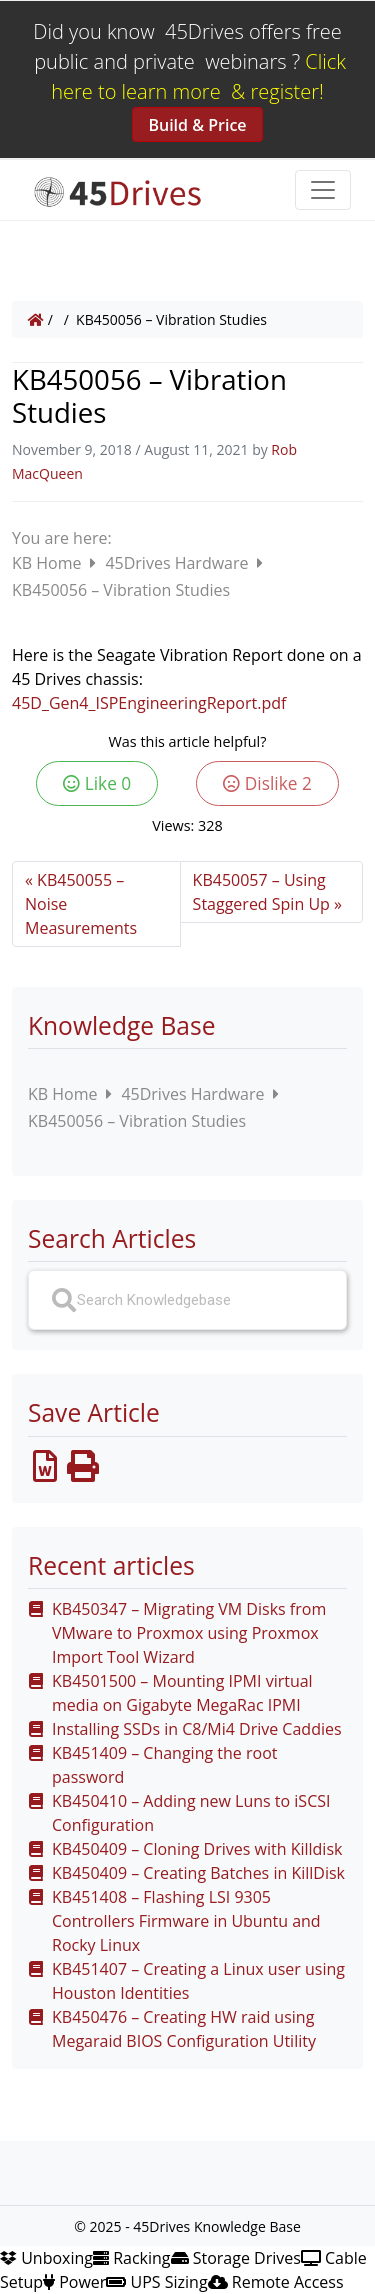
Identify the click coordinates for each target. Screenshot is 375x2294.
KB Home (49, 563)
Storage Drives (236, 2258)
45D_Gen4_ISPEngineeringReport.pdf (149, 703)
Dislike (267, 783)
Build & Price (197, 125)
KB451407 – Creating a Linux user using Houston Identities (198, 1981)
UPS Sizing (156, 2282)
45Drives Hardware (178, 563)
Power (74, 2282)
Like (97, 783)
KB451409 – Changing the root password (164, 1765)
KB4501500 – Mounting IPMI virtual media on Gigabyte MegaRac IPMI (182, 1693)
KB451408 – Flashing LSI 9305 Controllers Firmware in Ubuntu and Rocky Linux (186, 1921)
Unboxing (46, 2258)
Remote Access (276, 2282)
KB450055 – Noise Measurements (81, 904)
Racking (132, 2258)
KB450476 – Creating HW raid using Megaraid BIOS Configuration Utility (184, 2029)
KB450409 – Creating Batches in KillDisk (198, 1873)
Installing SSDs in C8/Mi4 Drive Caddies (197, 1729)
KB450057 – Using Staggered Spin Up (261, 892)
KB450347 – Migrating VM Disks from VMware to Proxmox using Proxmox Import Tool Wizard (189, 1633)
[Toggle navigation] (323, 190)
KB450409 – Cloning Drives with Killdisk (197, 1849)
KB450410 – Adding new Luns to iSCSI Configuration (191, 1813)
